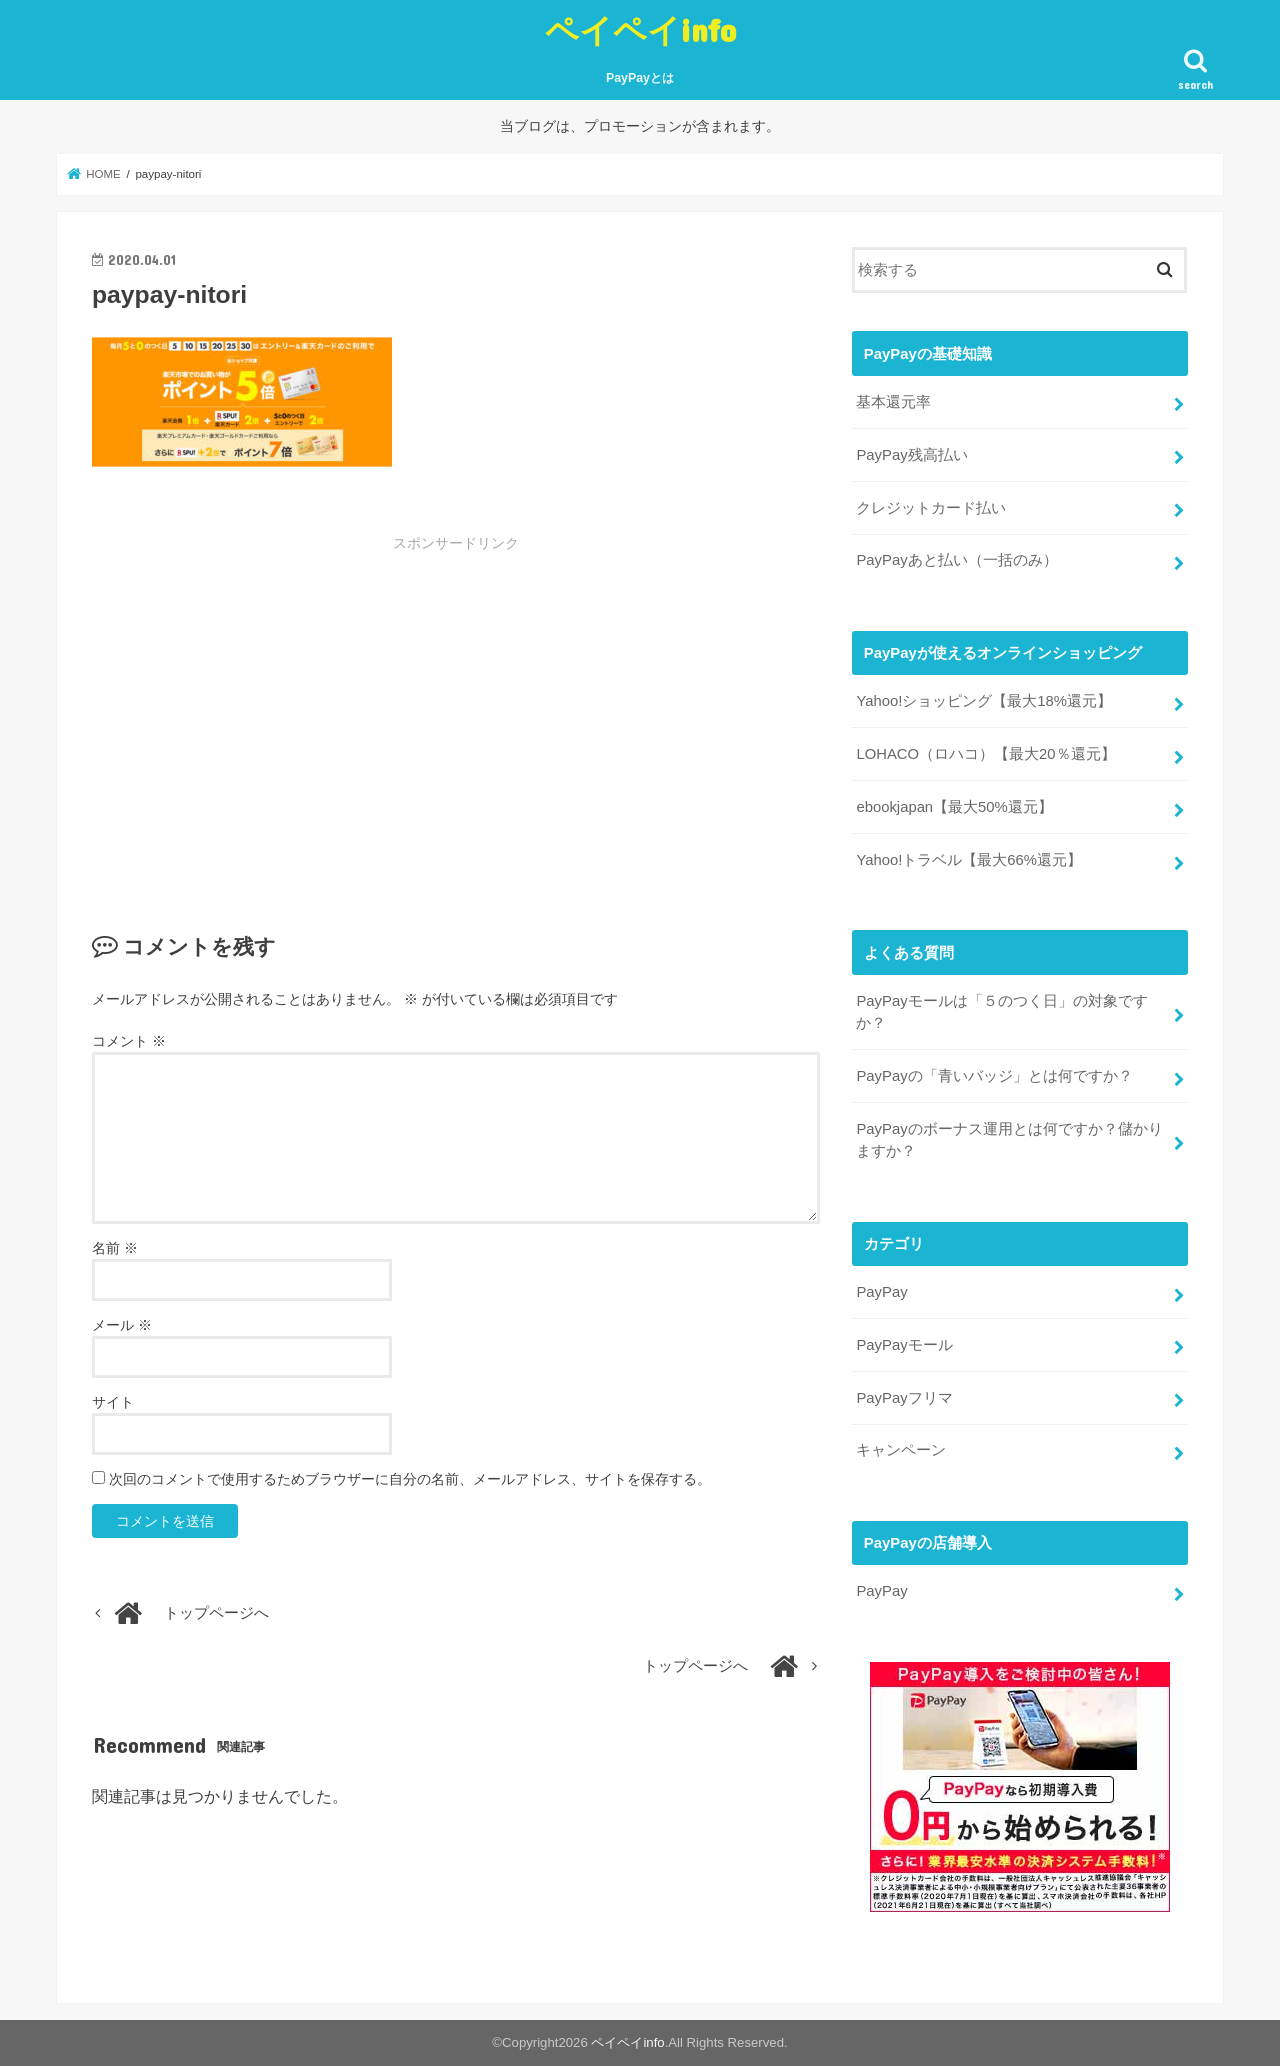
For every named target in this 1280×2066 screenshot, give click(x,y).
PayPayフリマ (904, 1398)
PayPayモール (904, 1345)
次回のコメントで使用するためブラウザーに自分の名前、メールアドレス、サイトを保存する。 (410, 1479)
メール (122, 1325)
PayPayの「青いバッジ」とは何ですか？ (994, 1076)
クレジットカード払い (931, 508)
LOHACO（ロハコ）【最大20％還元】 (985, 754)
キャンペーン (901, 1450)
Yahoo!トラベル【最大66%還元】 (969, 860)
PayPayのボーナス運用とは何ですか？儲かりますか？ (1009, 1140)
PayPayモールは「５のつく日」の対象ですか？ (1001, 1012)
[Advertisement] (306, 703)
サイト (113, 1402)
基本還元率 (893, 402)
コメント (129, 1041)
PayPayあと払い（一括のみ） (956, 560)
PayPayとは (640, 78)
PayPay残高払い (911, 455)
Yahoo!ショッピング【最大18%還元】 (984, 701)
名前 (115, 1248)
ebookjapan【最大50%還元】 (954, 807)
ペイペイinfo (640, 29)
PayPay (881, 1292)
